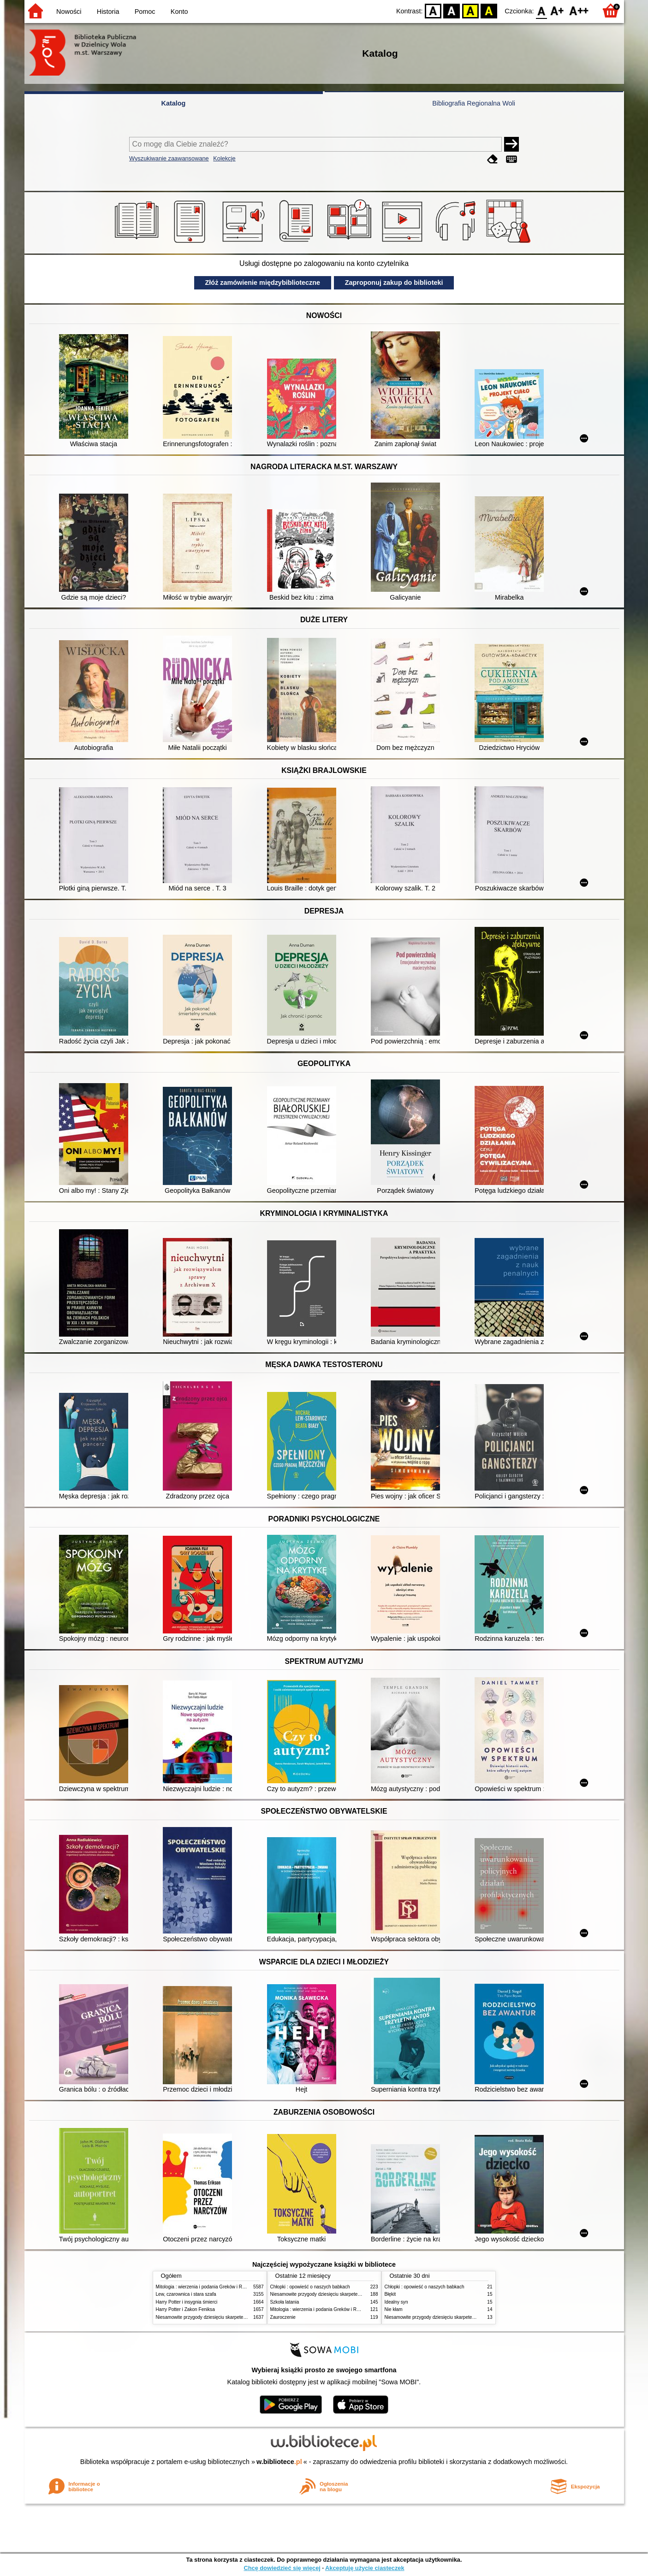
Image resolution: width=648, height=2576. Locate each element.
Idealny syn (396, 2302)
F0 (541, 10)
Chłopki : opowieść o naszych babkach (310, 2286)
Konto (179, 11)
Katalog (173, 103)
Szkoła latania (284, 2302)
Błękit (390, 2294)
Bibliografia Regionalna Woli (473, 103)
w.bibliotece (279, 2461)
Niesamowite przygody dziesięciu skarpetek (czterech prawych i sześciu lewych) (238, 2317)
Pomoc (145, 11)
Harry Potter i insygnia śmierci (187, 2302)
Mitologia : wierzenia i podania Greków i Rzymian (206, 2286)
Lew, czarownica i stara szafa (186, 2294)
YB (470, 10)
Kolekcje (224, 158)
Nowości (68, 11)
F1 (557, 10)
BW (452, 10)
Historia (108, 11)
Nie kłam (394, 2309)
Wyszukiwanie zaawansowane (169, 158)
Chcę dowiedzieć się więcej (282, 2567)
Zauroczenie (283, 2317)
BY (489, 10)
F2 (579, 10)
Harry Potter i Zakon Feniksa (185, 2309)
